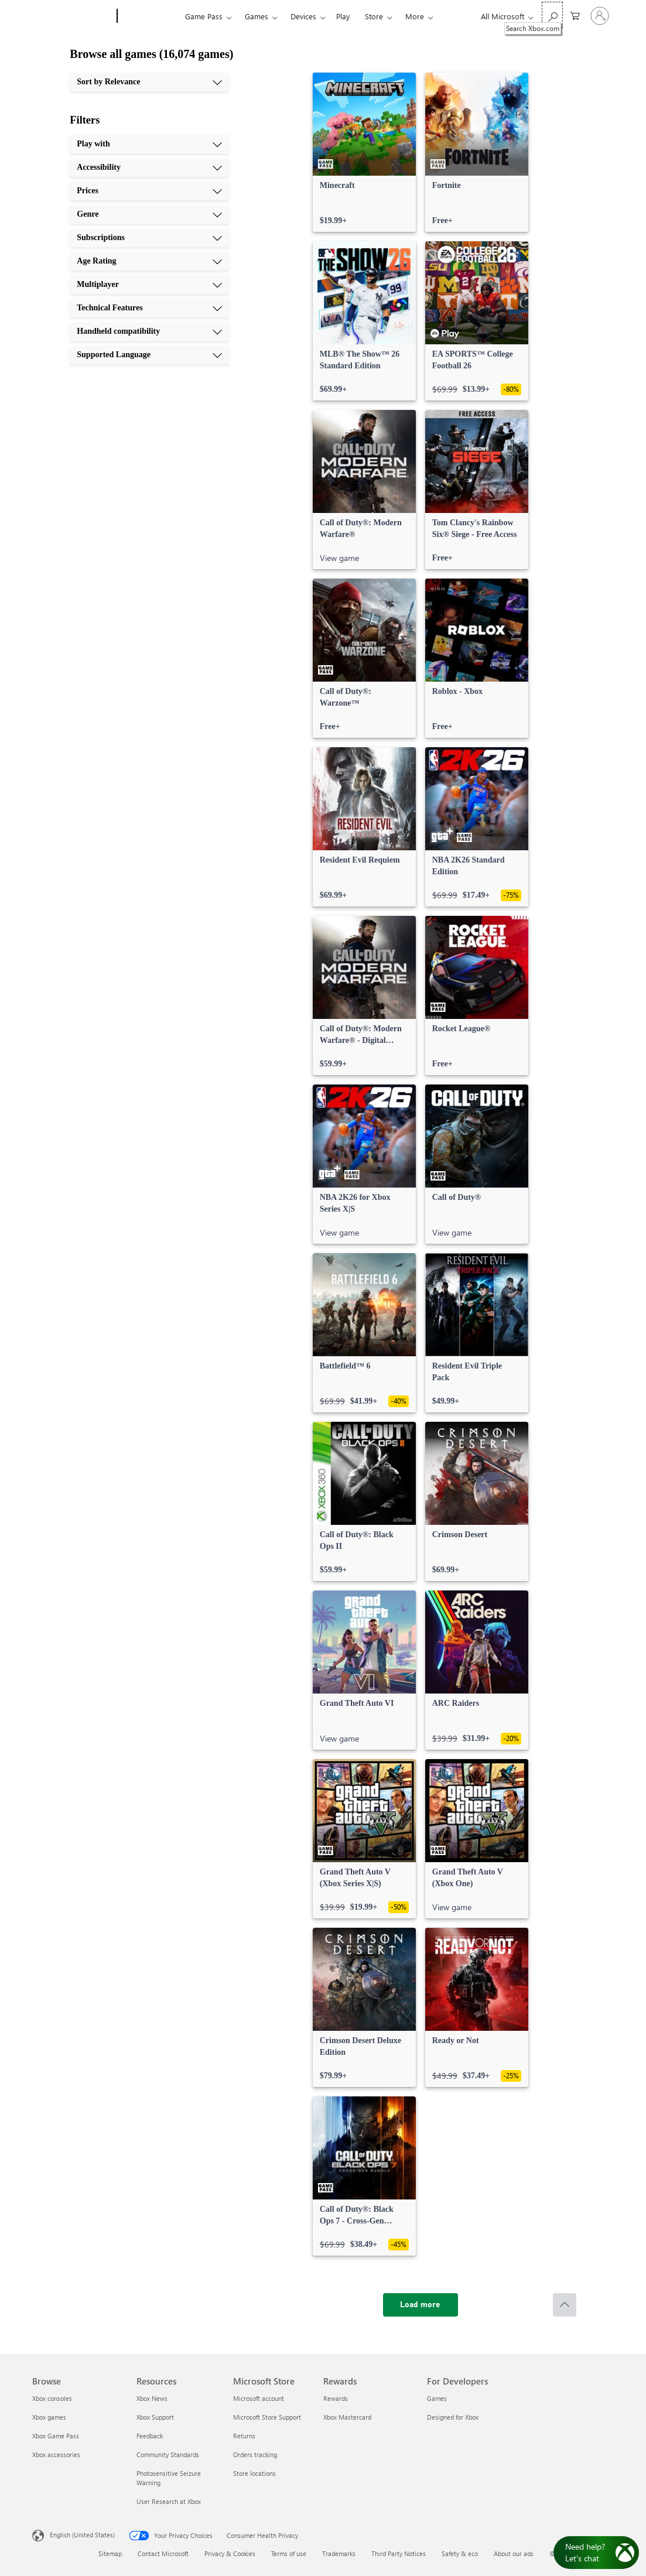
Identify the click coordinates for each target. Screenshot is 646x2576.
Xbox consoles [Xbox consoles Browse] (52, 2398)
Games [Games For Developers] (437, 2398)
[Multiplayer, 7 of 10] (149, 284)
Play (343, 16)
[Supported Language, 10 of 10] (149, 354)
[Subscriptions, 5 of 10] (149, 237)
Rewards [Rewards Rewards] (335, 2398)
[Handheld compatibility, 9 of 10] (149, 331)
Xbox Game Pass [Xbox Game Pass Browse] (55, 2436)
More (414, 16)
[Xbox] (149, 16)
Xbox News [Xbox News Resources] (152, 2398)
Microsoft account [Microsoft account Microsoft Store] (258, 2398)
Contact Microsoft (163, 2553)
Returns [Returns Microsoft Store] (244, 2436)
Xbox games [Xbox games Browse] (49, 2417)
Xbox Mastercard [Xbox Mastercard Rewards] (347, 2417)
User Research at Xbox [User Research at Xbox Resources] (168, 2501)
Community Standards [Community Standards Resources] (167, 2454)
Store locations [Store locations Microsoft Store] (254, 2473)
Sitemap (110, 2553)
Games (256, 16)
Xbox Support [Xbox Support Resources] (155, 2417)
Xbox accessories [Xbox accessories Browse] (56, 2454)
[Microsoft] (72, 16)
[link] (364, 152)
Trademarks (339, 2553)
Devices (303, 16)
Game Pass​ (204, 16)
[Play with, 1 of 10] (149, 144)
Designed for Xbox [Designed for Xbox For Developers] (452, 2417)
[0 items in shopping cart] (575, 15)
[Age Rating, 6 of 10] (149, 261)
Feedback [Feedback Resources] (149, 2436)
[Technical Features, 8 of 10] (149, 308)
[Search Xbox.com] (552, 15)
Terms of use (288, 2553)
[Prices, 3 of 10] (149, 191)
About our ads (514, 2553)
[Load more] (420, 2305)
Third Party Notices (398, 2553)
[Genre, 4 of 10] (149, 214)
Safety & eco (460, 2553)
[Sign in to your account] (600, 16)
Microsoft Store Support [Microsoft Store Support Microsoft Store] (267, 2417)
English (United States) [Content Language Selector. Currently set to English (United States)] (82, 2535)
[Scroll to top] (564, 2305)
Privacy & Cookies (229, 2553)
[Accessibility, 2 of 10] (149, 167)
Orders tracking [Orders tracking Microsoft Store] (255, 2454)
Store (374, 16)
